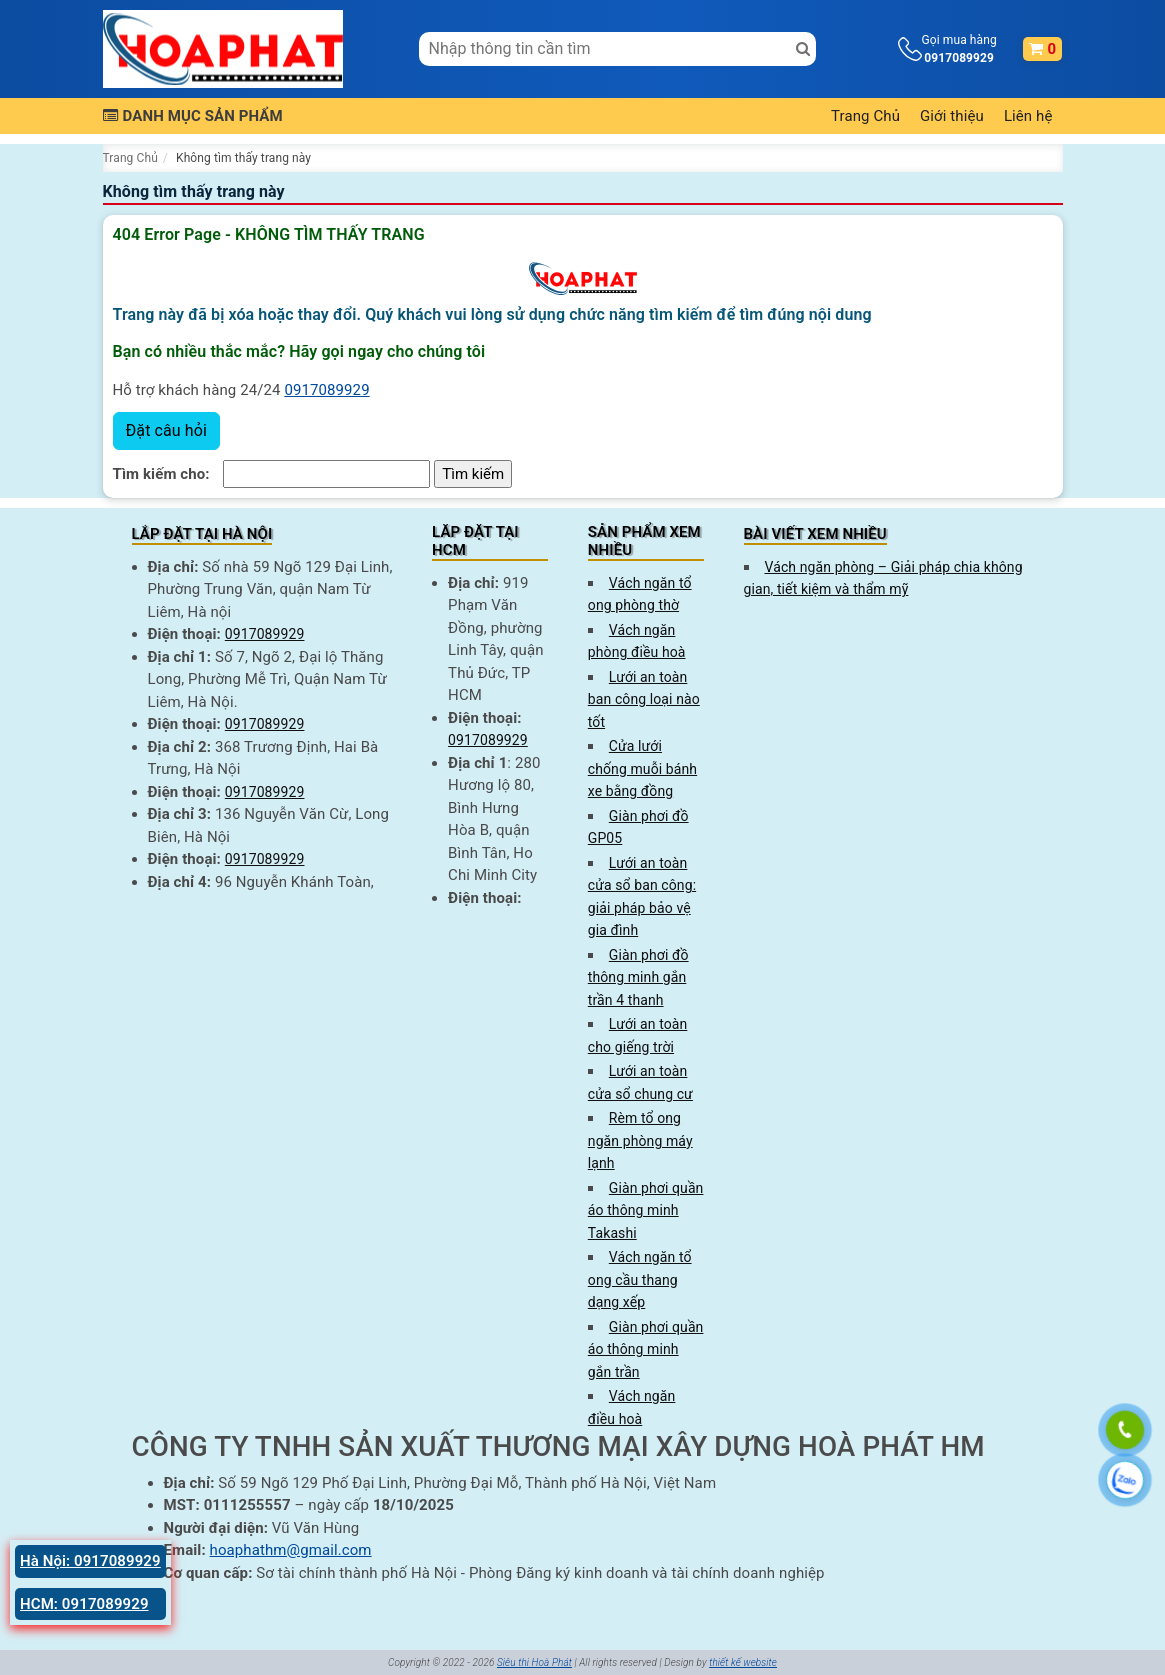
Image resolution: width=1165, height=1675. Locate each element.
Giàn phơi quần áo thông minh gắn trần (646, 1349)
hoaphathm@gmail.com (291, 1550)
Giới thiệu (952, 116)
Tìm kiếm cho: (161, 474)
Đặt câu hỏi (166, 430)
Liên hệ (1028, 116)
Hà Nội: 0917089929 (90, 1561)
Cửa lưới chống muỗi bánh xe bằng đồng (642, 768)
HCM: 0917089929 (84, 1604)
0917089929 (326, 390)
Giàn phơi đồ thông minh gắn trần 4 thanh (638, 977)
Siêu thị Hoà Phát (534, 1662)
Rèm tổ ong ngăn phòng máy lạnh (640, 1140)
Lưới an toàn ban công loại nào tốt (644, 699)
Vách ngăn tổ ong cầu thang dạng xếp (640, 1279)
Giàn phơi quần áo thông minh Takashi (646, 1210)
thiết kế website (743, 1662)
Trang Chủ (865, 116)
